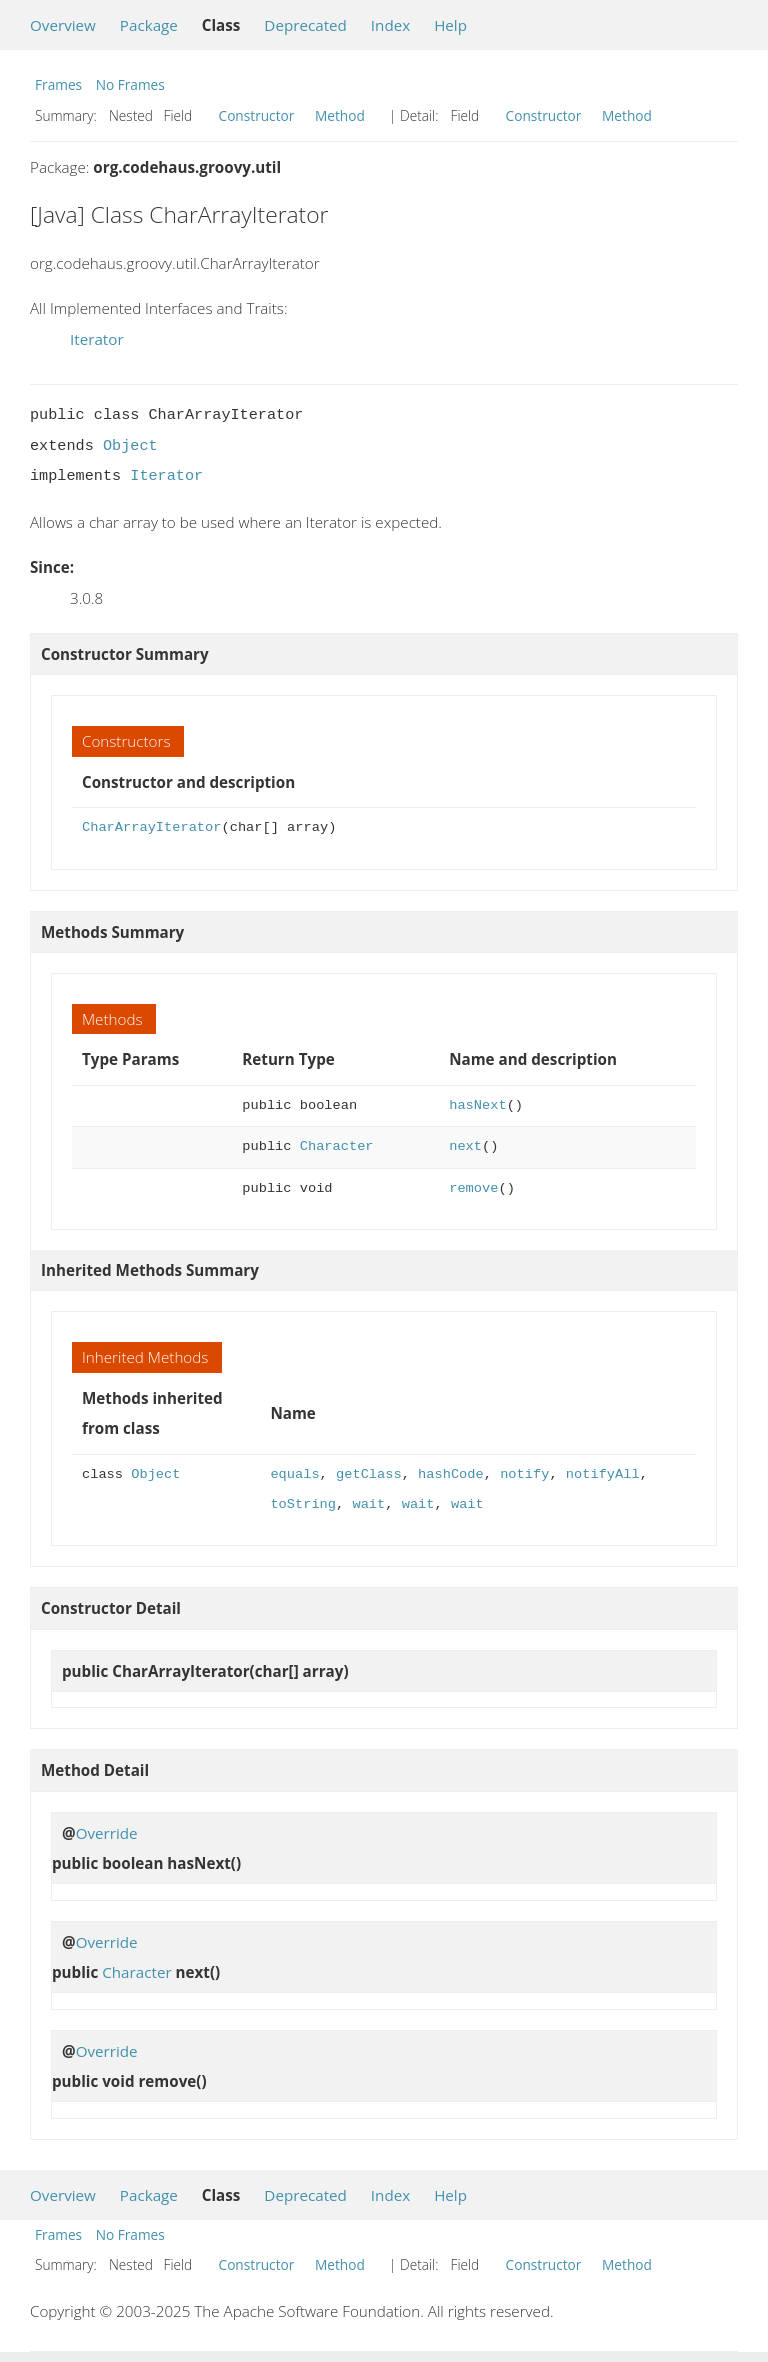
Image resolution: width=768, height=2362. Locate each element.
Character (337, 1146)
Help (450, 25)
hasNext (477, 1105)
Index (390, 25)
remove (473, 1188)
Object (130, 446)
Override (107, 1833)
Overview (63, 25)
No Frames (130, 84)
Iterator (97, 339)
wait (368, 1504)
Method (340, 115)
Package (149, 25)
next (465, 1146)
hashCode (451, 1474)
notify (524, 1474)
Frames (58, 84)
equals (294, 1474)
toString (303, 1504)
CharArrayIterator (151, 827)
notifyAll (603, 1474)
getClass (369, 1474)
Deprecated (305, 25)
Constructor (257, 115)
